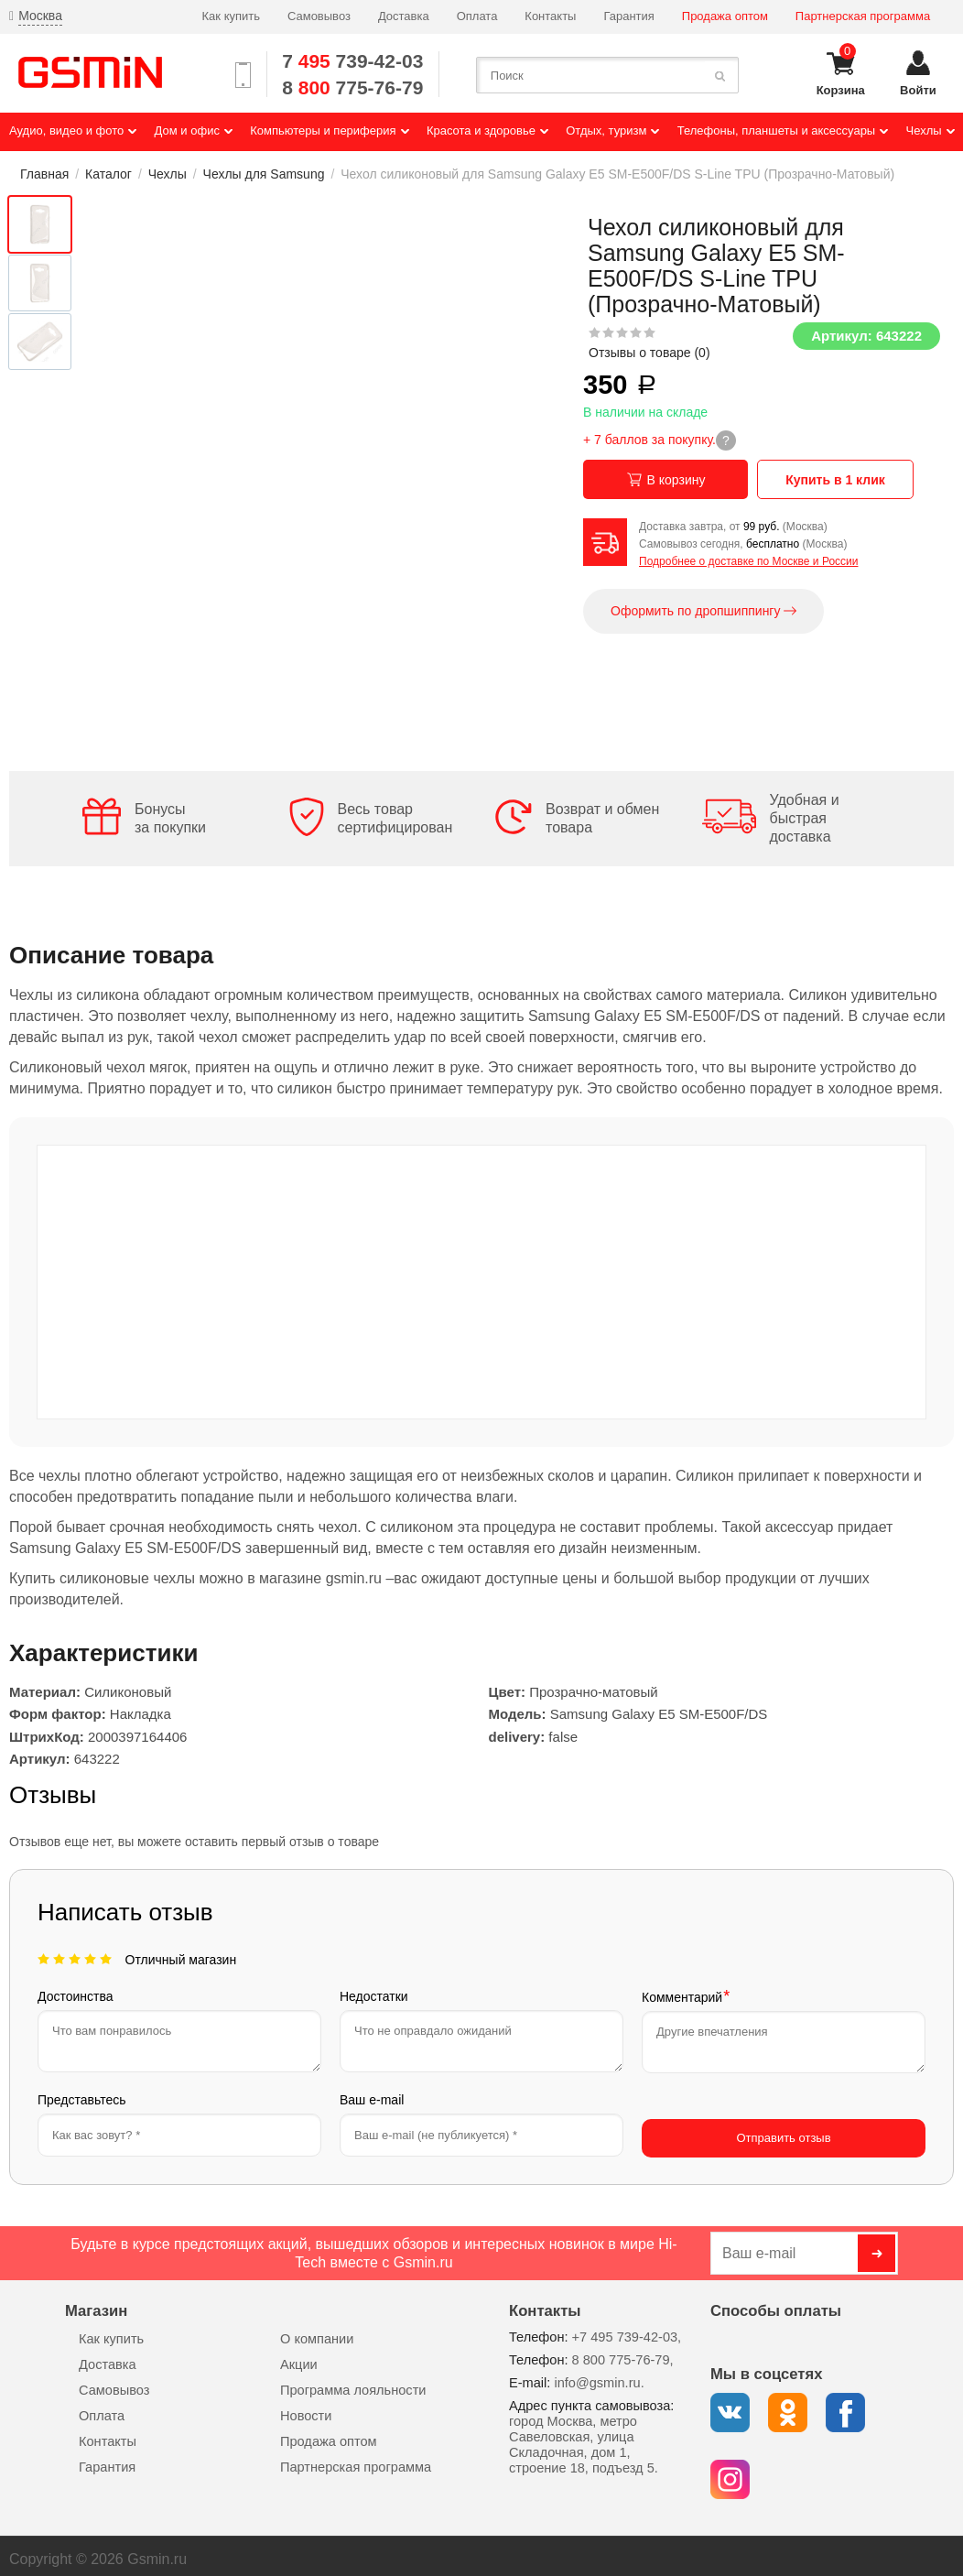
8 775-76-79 (352, 87)
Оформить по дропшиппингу (703, 611)
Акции (299, 2357)
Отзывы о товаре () (649, 352)
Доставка (403, 16)
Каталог (108, 174)
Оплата (477, 16)
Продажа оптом (725, 16)
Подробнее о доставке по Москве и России (748, 561)
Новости (305, 2408)
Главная (44, 174)
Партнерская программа (862, 16)
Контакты (550, 16)
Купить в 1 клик (840, 480)
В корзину (666, 480)
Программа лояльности (353, 2382)
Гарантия (628, 16)
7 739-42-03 (352, 60)
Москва (40, 15)
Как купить (231, 16)
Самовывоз (319, 16)
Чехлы (167, 174)
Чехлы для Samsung (264, 174)
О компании (316, 2331)
